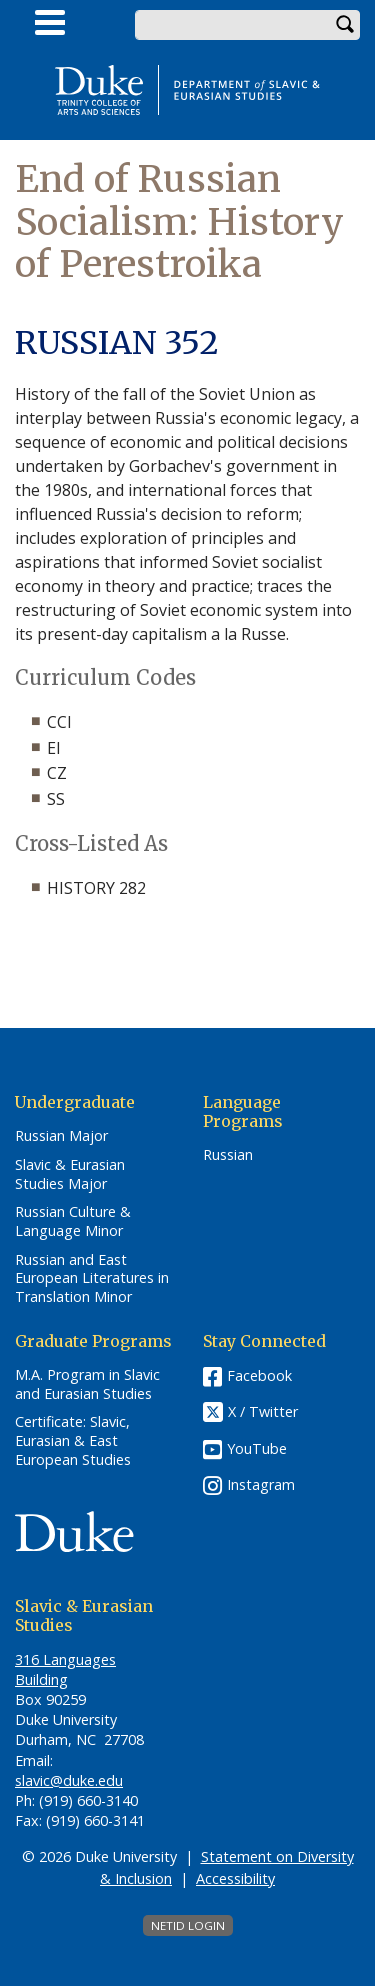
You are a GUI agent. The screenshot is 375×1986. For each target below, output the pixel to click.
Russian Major (61, 1136)
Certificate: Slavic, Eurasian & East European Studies (73, 1440)
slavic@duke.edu (69, 1780)
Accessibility (235, 1878)
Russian (228, 1155)
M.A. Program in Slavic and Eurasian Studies (87, 1384)
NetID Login (188, 1925)
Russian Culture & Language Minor (73, 1221)
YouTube (257, 1448)
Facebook (259, 1375)
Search (345, 25)
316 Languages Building (65, 1669)
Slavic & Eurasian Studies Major (70, 1174)
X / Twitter (263, 1411)
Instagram (261, 1484)
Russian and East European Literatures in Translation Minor (92, 1278)
